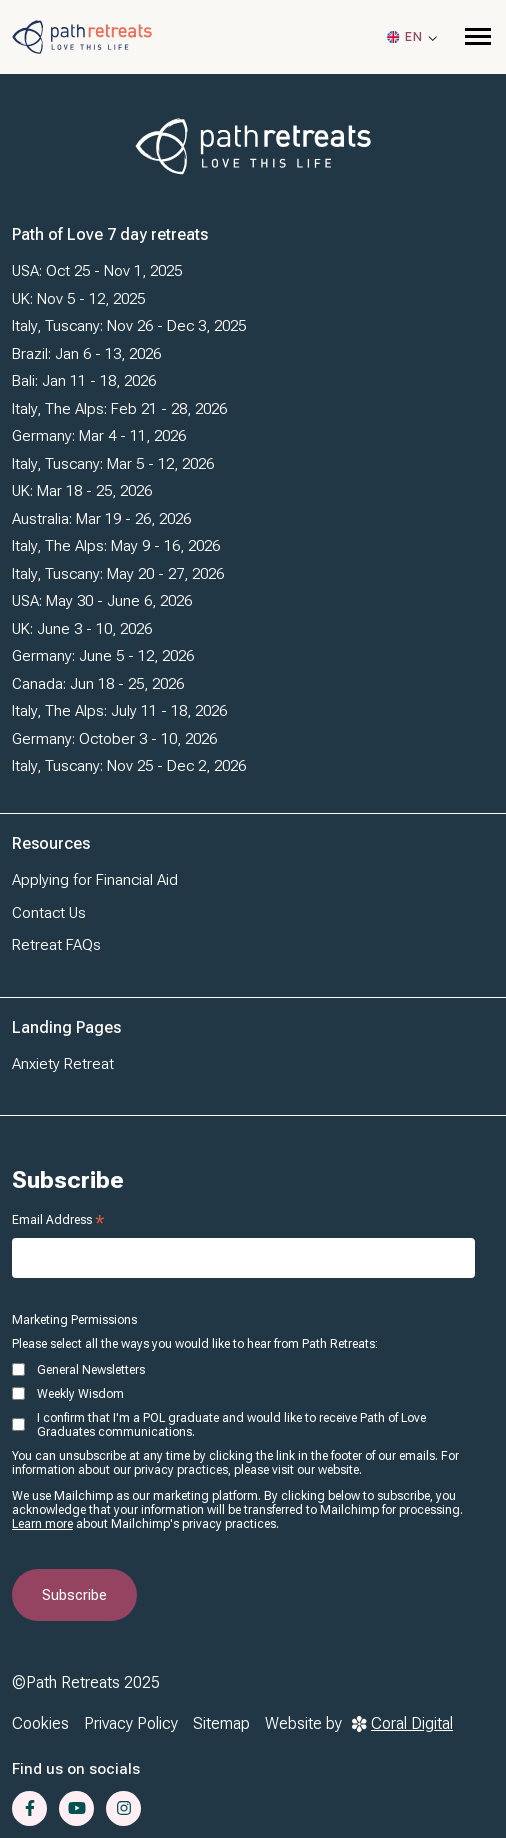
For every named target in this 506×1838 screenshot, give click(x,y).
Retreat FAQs (56, 945)
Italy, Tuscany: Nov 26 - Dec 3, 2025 (129, 326)
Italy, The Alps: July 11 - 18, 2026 (119, 711)
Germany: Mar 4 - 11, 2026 (99, 436)
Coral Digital (402, 1723)
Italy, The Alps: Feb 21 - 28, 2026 (119, 409)
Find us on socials (76, 1769)
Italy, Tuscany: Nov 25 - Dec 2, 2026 (129, 766)
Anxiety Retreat (63, 1064)
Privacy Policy (131, 1723)
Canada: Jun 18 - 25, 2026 (98, 684)
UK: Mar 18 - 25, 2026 (82, 491)
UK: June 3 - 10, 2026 (82, 629)
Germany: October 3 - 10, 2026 (114, 739)
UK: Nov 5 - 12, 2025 (78, 299)
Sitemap (221, 1723)
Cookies (40, 1723)
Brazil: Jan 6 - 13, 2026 (86, 354)
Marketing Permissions (74, 1320)
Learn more (42, 1524)
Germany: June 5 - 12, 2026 (103, 656)
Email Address (58, 1220)
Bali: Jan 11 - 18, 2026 (84, 381)
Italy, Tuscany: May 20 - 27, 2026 (118, 574)
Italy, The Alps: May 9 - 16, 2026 (116, 546)
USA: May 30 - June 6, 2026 (102, 601)
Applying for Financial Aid (95, 880)
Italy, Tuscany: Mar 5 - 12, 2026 (113, 464)
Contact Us (49, 913)
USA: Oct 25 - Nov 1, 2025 (97, 271)
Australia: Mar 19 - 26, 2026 (101, 519)
